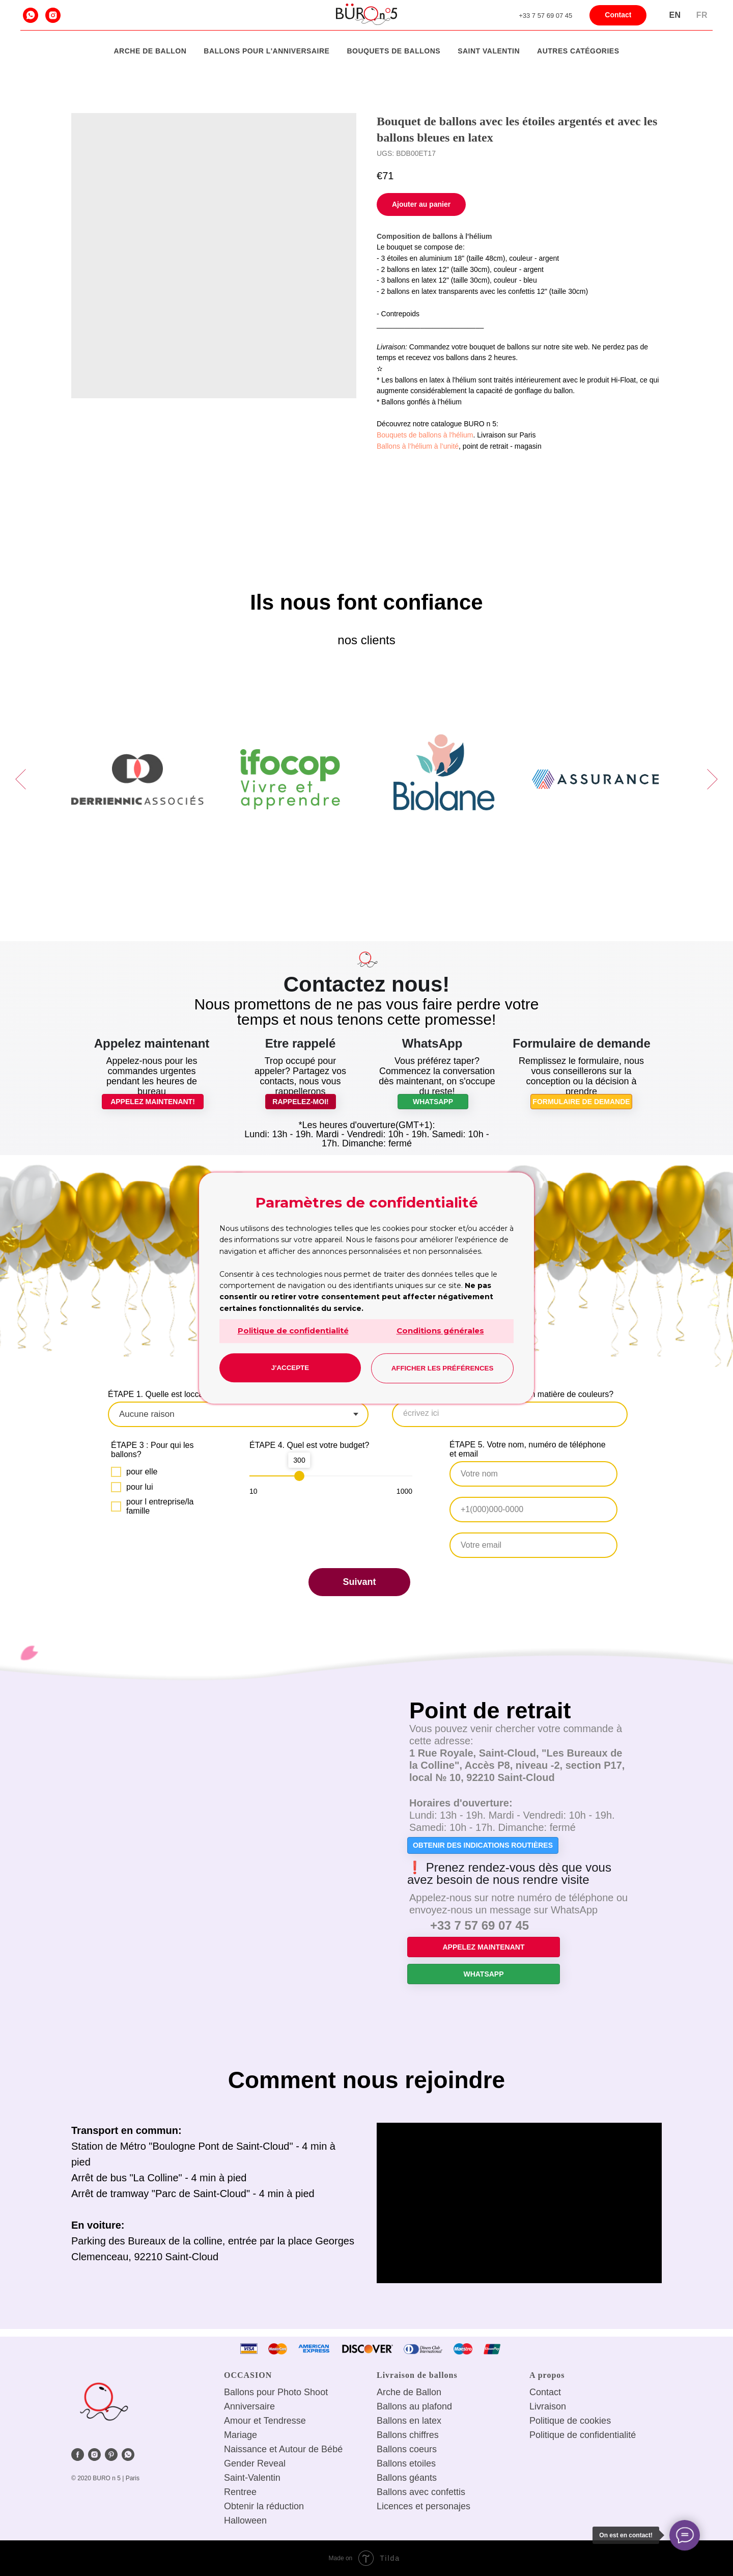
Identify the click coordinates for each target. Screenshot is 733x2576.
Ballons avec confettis (421, 2492)
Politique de (553, 2421)
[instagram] (53, 15)
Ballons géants (407, 2478)
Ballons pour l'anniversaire (266, 51)
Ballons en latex (409, 2421)
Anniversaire (249, 2406)
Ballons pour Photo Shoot (276, 2392)
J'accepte (290, 1368)
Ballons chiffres (408, 2435)
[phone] (533, 1509)
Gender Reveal (255, 2463)
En (675, 15)
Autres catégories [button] (578, 51)
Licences (395, 2506)
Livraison (547, 2406)
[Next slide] (712, 779)
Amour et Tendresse (265, 2421)
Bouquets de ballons (393, 51)
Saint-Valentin (252, 2478)
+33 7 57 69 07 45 (545, 15)
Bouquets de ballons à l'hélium (425, 435)
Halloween (245, 2520)
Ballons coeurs (407, 2449)
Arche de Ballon (150, 51)
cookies (595, 2421)
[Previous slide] (20, 779)
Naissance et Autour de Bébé (283, 2449)
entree (244, 2492)
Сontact (545, 2392)
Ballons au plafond (414, 2406)
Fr (702, 15)
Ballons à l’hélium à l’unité (418, 446)
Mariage (240, 2435)
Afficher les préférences (442, 1368)
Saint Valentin (489, 51)
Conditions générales (440, 1330)
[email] (533, 1545)
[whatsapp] (30, 15)
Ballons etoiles (406, 2463)
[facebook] (77, 2454)
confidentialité (608, 2435)
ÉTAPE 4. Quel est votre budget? (309, 1445)
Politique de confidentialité (293, 1330)
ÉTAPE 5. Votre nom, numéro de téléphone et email (527, 1449)
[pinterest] (111, 2454)
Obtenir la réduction (264, 2506)
